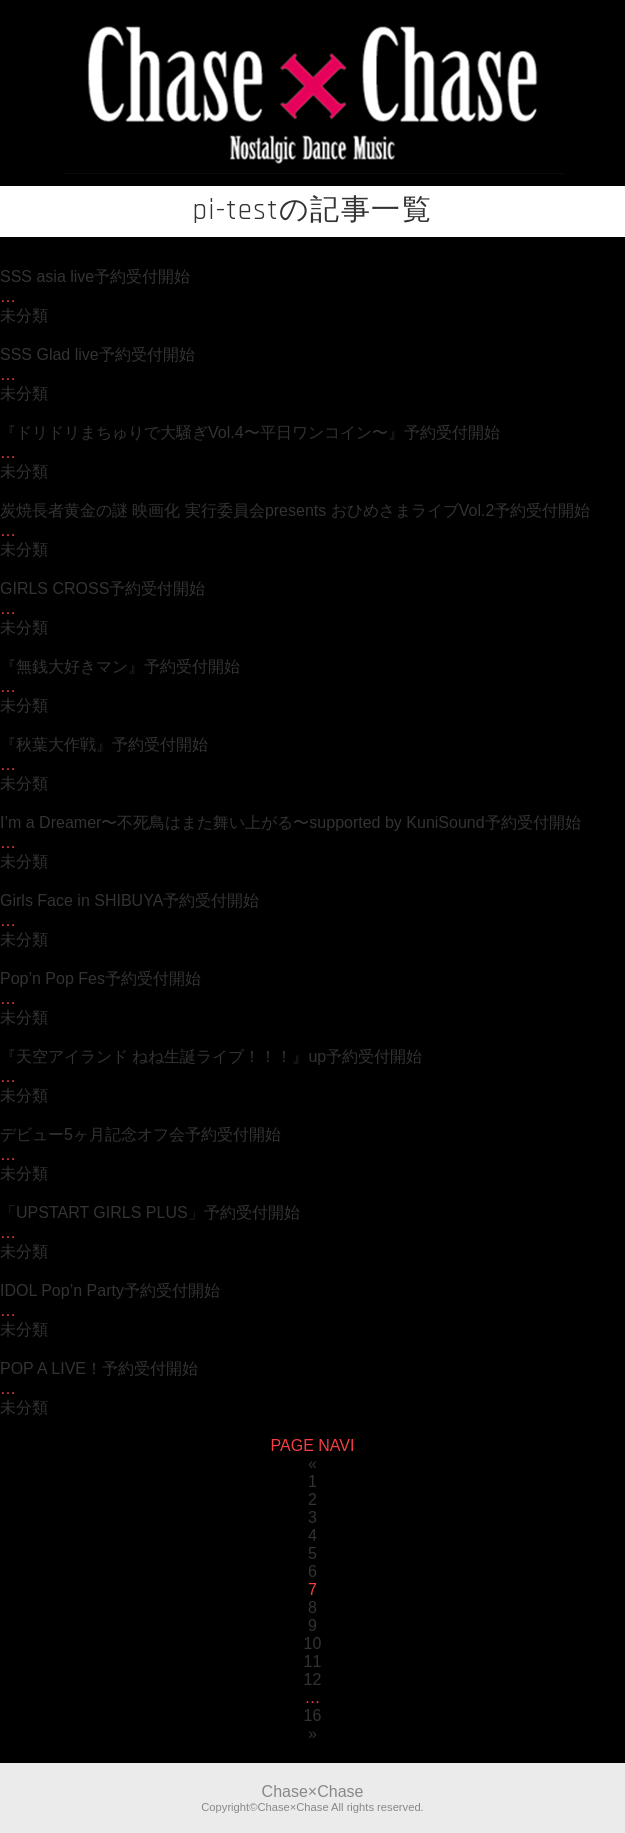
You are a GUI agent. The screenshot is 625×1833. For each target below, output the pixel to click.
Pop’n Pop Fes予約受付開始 (100, 978)
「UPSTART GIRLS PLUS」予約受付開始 (150, 1212)
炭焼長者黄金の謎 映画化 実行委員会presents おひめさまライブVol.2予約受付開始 (295, 510)
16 (313, 1715)
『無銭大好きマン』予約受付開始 (120, 666)
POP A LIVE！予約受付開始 (99, 1368)
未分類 (24, 315)
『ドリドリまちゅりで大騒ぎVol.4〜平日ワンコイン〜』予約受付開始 (250, 432)
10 (313, 1643)
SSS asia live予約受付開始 (95, 276)
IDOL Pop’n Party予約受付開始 (110, 1290)
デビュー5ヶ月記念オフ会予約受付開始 (140, 1134)
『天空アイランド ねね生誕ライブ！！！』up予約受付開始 (211, 1056)
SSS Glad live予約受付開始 (97, 354)
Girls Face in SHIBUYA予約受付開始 (129, 900)
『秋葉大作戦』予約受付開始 (104, 744)
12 (313, 1679)
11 (313, 1661)
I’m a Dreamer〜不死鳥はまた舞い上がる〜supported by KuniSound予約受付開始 (290, 822)
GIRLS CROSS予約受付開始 (102, 588)
